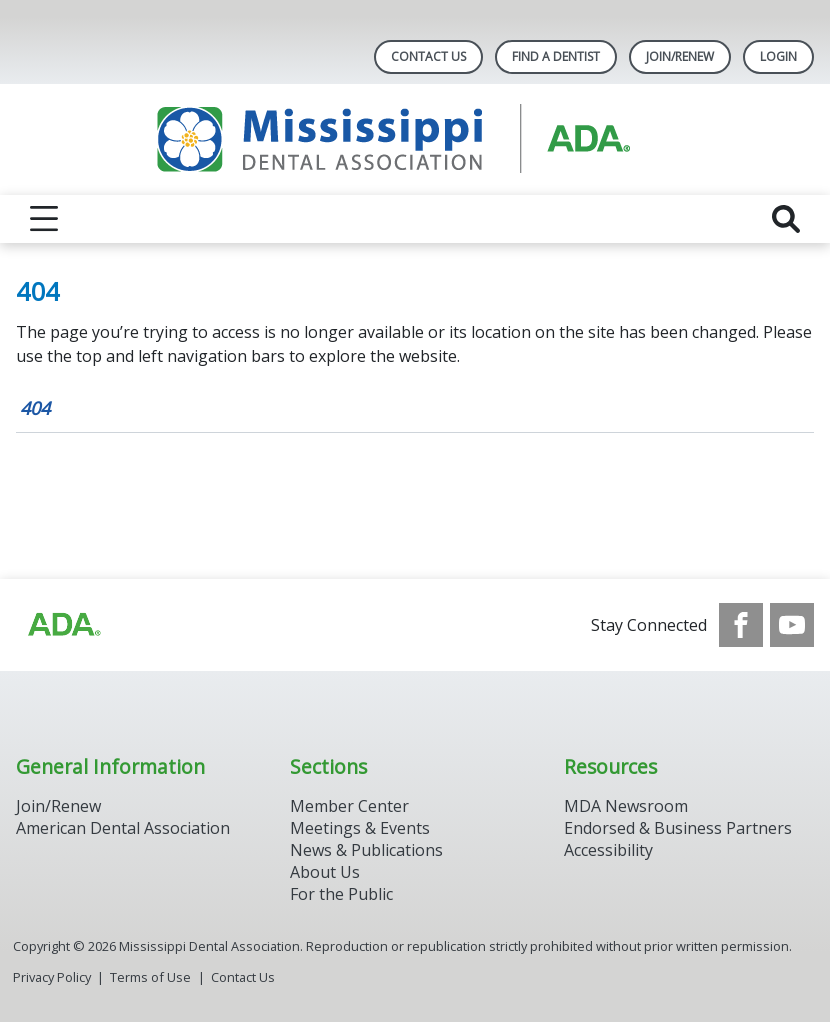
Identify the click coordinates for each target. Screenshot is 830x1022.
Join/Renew (680, 56)
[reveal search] (786, 219)
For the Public (341, 894)
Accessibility (608, 850)
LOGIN (778, 56)
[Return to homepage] (415, 139)
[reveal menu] (44, 219)
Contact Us (428, 56)
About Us (325, 872)
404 (35, 408)
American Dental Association (123, 828)
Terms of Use (150, 977)
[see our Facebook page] (741, 625)
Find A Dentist (556, 56)
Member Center (349, 806)
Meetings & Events (360, 828)
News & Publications (366, 850)
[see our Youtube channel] (792, 625)
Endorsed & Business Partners (678, 828)
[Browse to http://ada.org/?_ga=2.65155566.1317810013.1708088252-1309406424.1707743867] (63, 625)
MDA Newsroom (626, 806)
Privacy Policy (52, 977)
